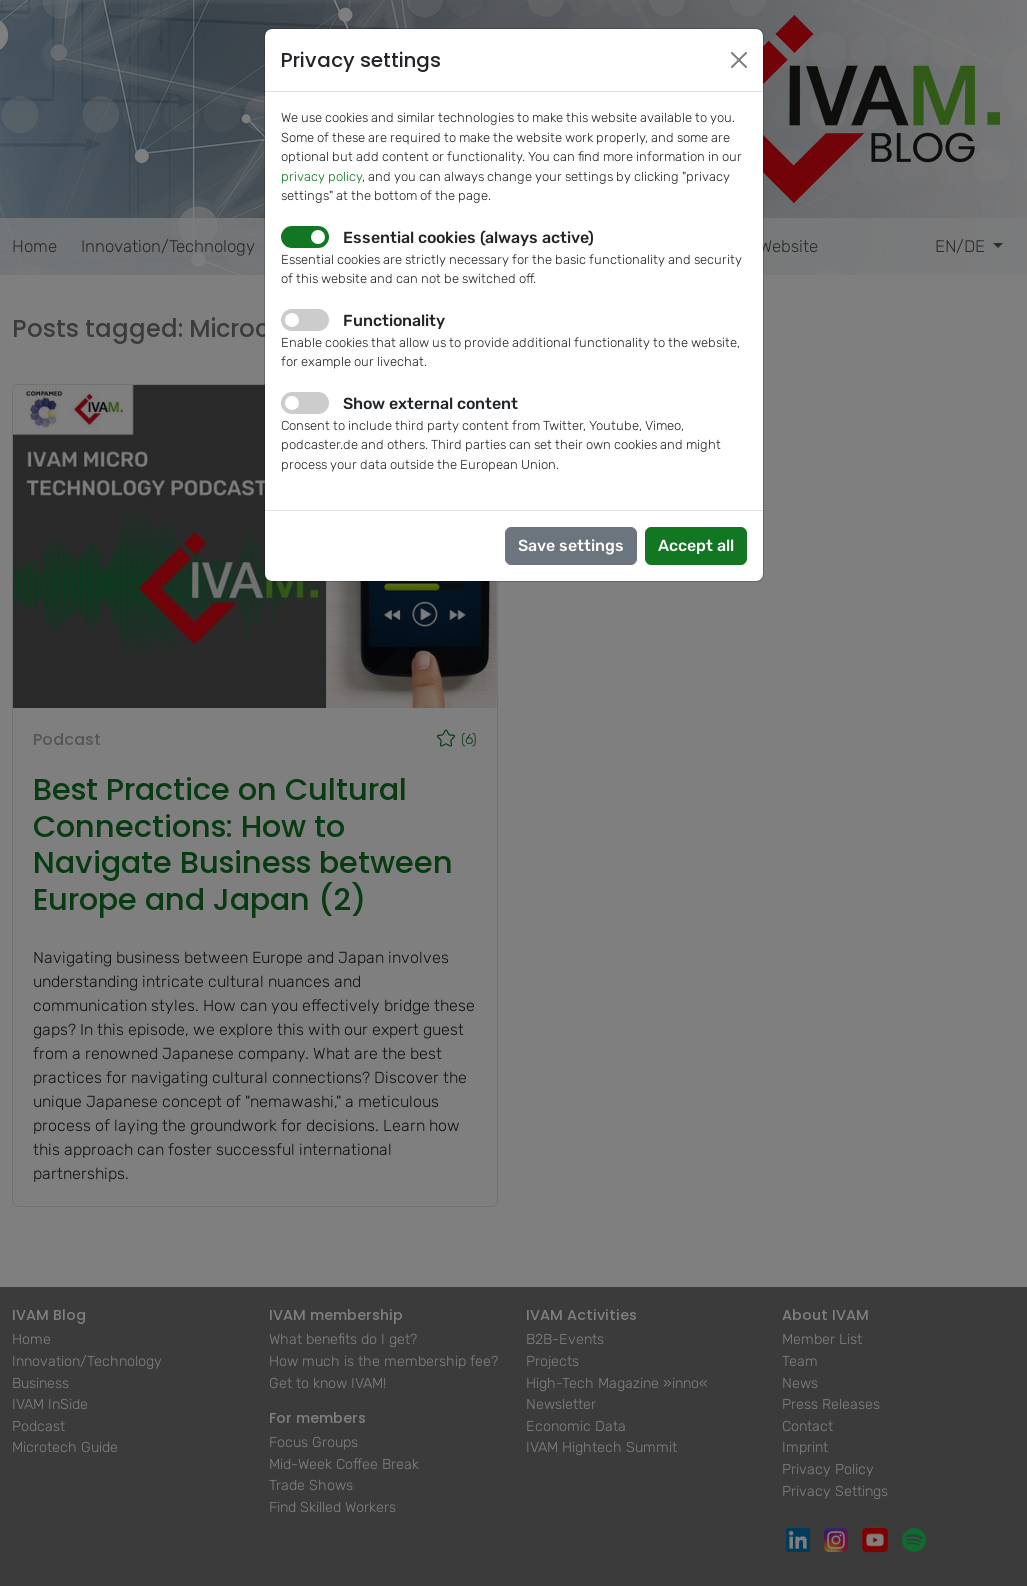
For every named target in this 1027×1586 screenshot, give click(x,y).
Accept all (696, 545)
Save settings (571, 545)
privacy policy (321, 176)
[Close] (739, 60)
